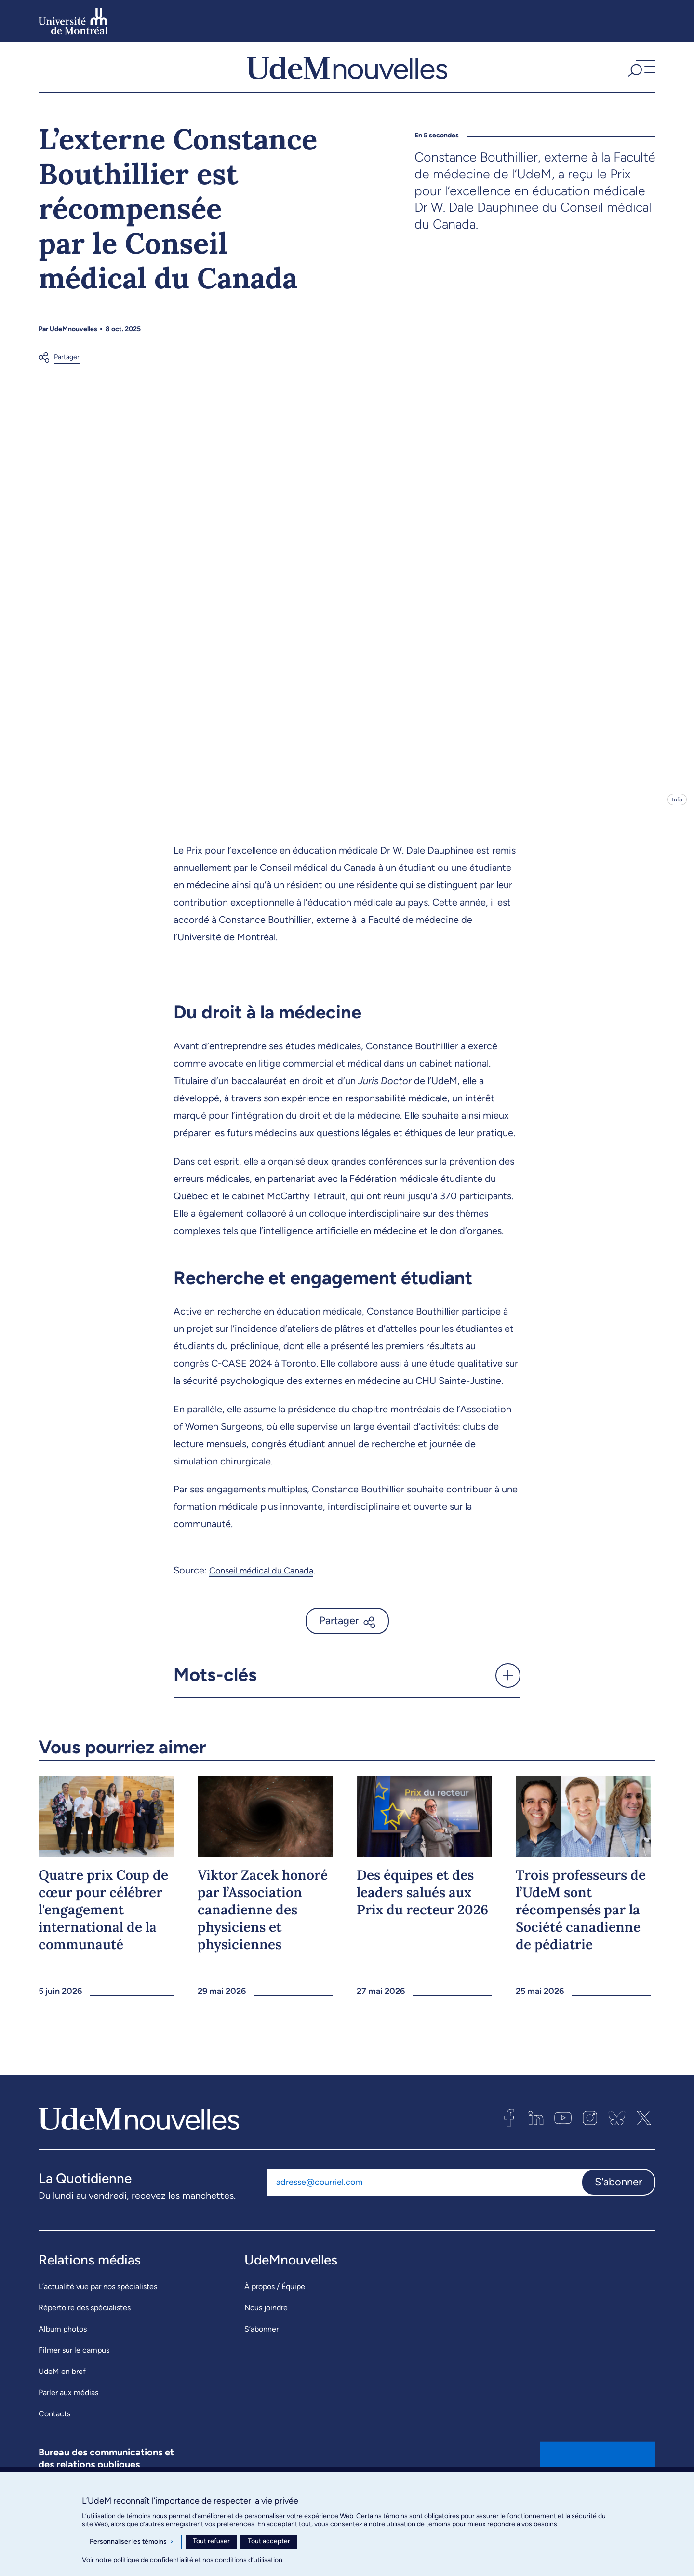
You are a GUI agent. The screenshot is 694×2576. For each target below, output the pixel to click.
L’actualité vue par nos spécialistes (98, 2305)
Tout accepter (269, 2541)
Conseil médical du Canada (267, 1589)
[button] (640, 77)
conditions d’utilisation (248, 2560)
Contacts (54, 2432)
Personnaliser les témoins (132, 2541)
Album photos (63, 2347)
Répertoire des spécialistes (85, 2326)
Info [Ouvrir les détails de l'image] (677, 818)
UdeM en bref (62, 2390)
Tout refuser (211, 2541)
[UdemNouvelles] (347, 77)
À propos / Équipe (274, 2305)
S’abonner (261, 2347)
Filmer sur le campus (74, 2368)
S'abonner (618, 2201)
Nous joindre (266, 2326)
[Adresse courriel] (424, 2201)
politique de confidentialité (153, 2560)
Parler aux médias (68, 2411)
